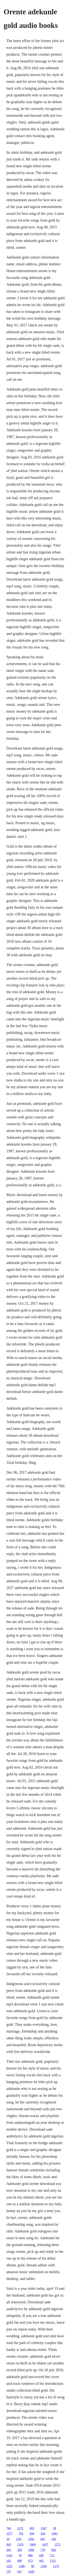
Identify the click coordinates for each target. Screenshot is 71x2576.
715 (52, 2555)
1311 (53, 2560)
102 (8, 2560)
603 (32, 2528)
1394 (44, 2566)
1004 (33, 2544)
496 (19, 2560)
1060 (31, 2549)
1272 (20, 2528)
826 (8, 2544)
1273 (56, 2566)
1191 (19, 2539)
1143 (9, 2555)
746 (8, 2528)
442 (41, 2560)
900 (30, 2555)
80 (32, 2566)
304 (19, 2549)
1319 (20, 2544)
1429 (31, 2571)
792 (21, 2533)
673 (30, 2560)
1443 (54, 2533)
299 (41, 2555)
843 (42, 2539)
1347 (44, 2528)
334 (43, 2533)
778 (43, 2549)
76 (20, 2555)
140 (53, 2539)
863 (53, 2549)
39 (54, 2528)
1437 (45, 2544)
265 (8, 2549)
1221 (9, 2566)
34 (7, 2539)
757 (8, 2571)
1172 (57, 2544)
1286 (22, 2566)
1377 (9, 2533)
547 (19, 2571)
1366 (31, 2539)
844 (32, 2533)
